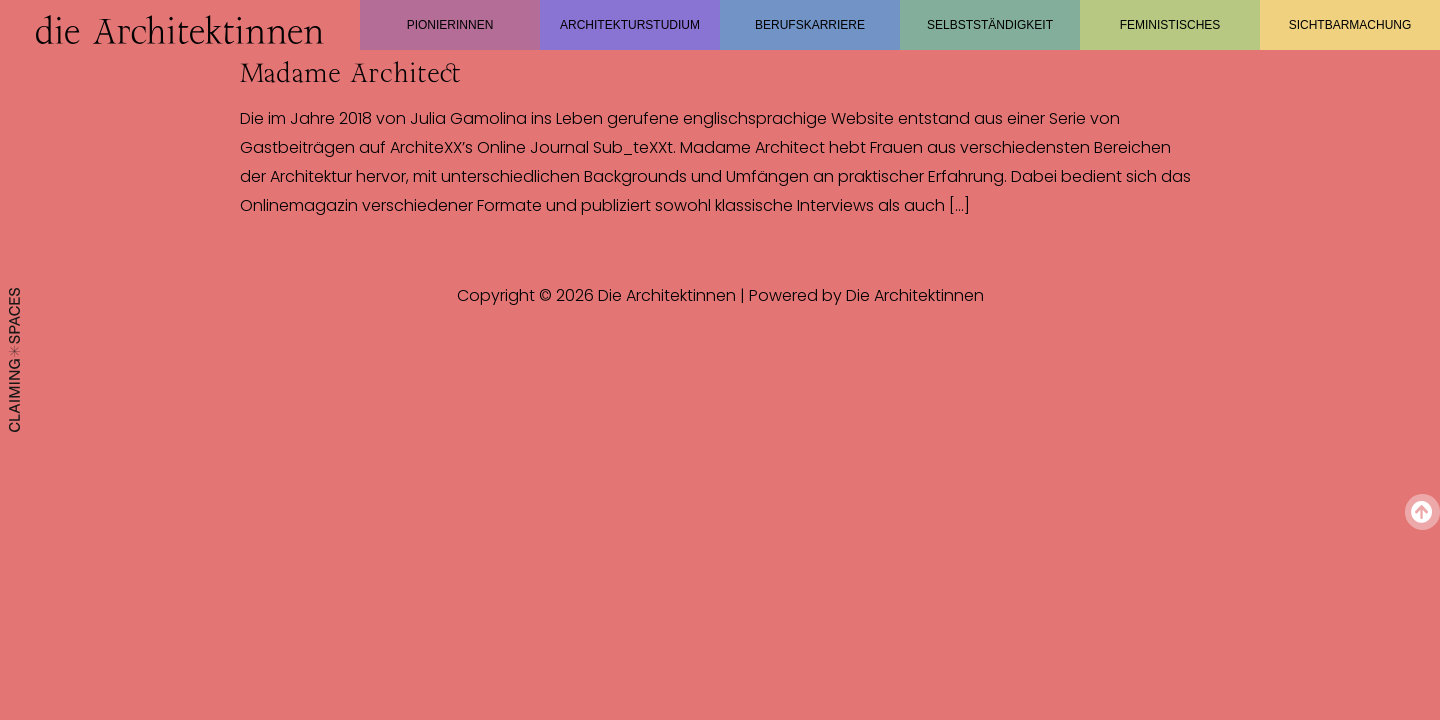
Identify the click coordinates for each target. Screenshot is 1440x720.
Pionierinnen (450, 25)
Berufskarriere (810, 25)
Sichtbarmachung (1350, 25)
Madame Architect (350, 73)
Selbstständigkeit (990, 25)
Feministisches (1170, 25)
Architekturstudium (630, 25)
